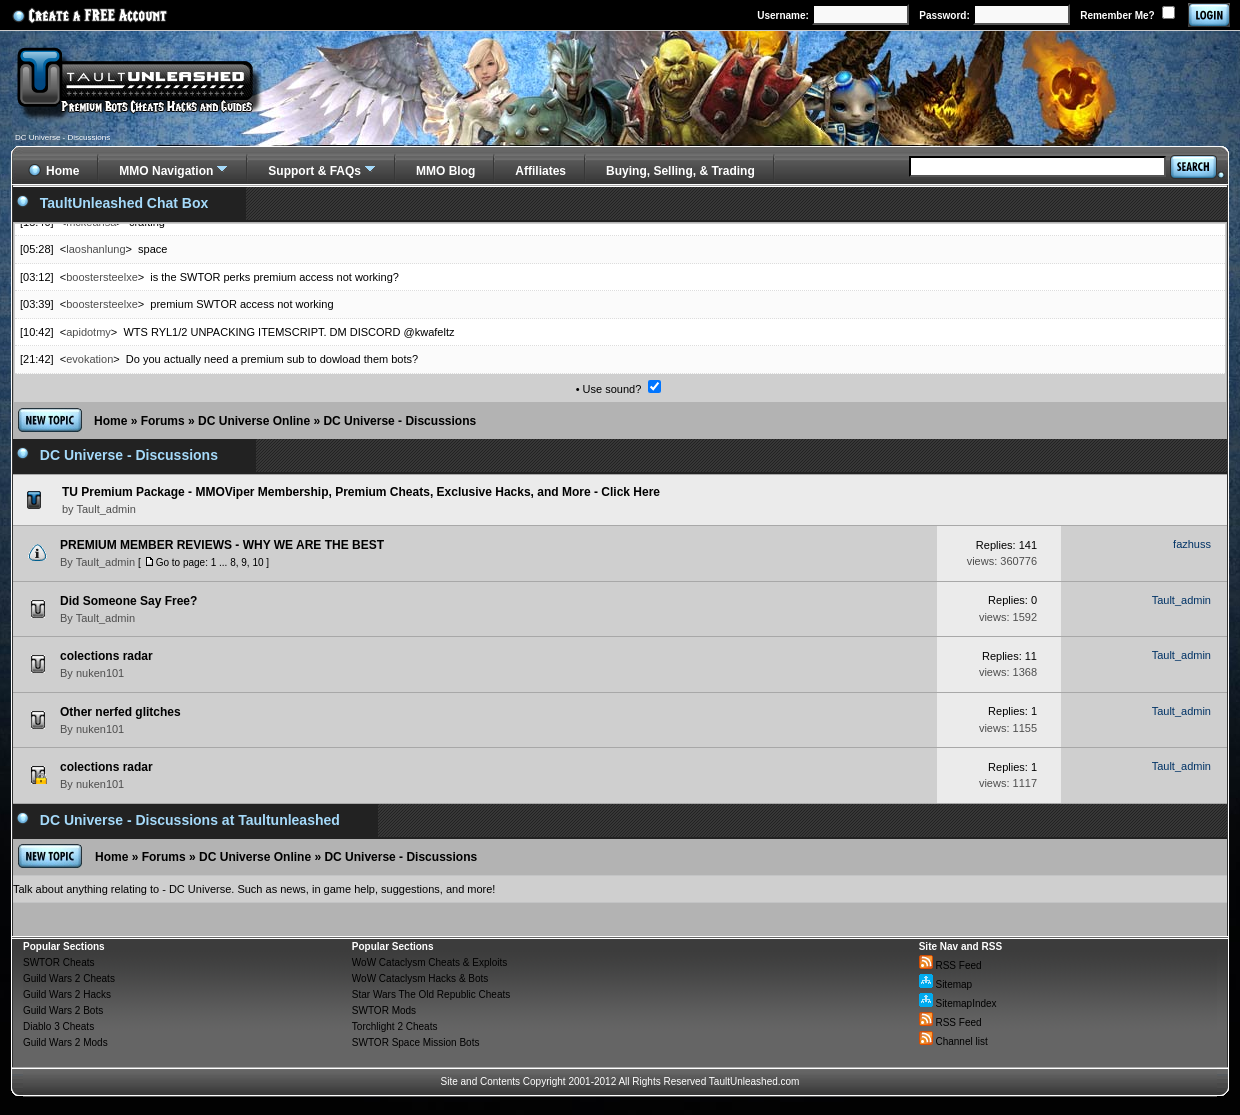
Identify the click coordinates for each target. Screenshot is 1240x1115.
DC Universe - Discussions (399, 421)
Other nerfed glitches (120, 712)
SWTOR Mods (384, 1010)
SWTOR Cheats (59, 962)
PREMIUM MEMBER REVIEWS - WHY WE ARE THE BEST (222, 545)
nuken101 (100, 673)
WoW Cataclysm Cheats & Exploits (429, 962)
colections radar (106, 656)
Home (110, 421)
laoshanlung (95, 249)
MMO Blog (445, 171)
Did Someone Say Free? (128, 601)
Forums (163, 421)
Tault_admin (105, 562)
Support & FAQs (314, 171)
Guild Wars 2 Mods (65, 1042)
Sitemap (945, 984)
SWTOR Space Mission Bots (416, 1042)
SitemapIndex (958, 1003)
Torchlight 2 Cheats (395, 1026)
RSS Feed (950, 965)
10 (257, 562)
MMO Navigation (166, 171)
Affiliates (540, 171)
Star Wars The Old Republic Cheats (431, 994)
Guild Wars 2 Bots (63, 1010)
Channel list (953, 1041)
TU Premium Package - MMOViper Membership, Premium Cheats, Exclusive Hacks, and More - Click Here (361, 492)
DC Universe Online (254, 421)
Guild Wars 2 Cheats (69, 978)
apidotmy (88, 332)
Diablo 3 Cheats (58, 1026)
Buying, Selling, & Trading (680, 171)
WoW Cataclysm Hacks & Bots (420, 978)
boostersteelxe (102, 277)
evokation (89, 359)
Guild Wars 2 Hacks (67, 994)
